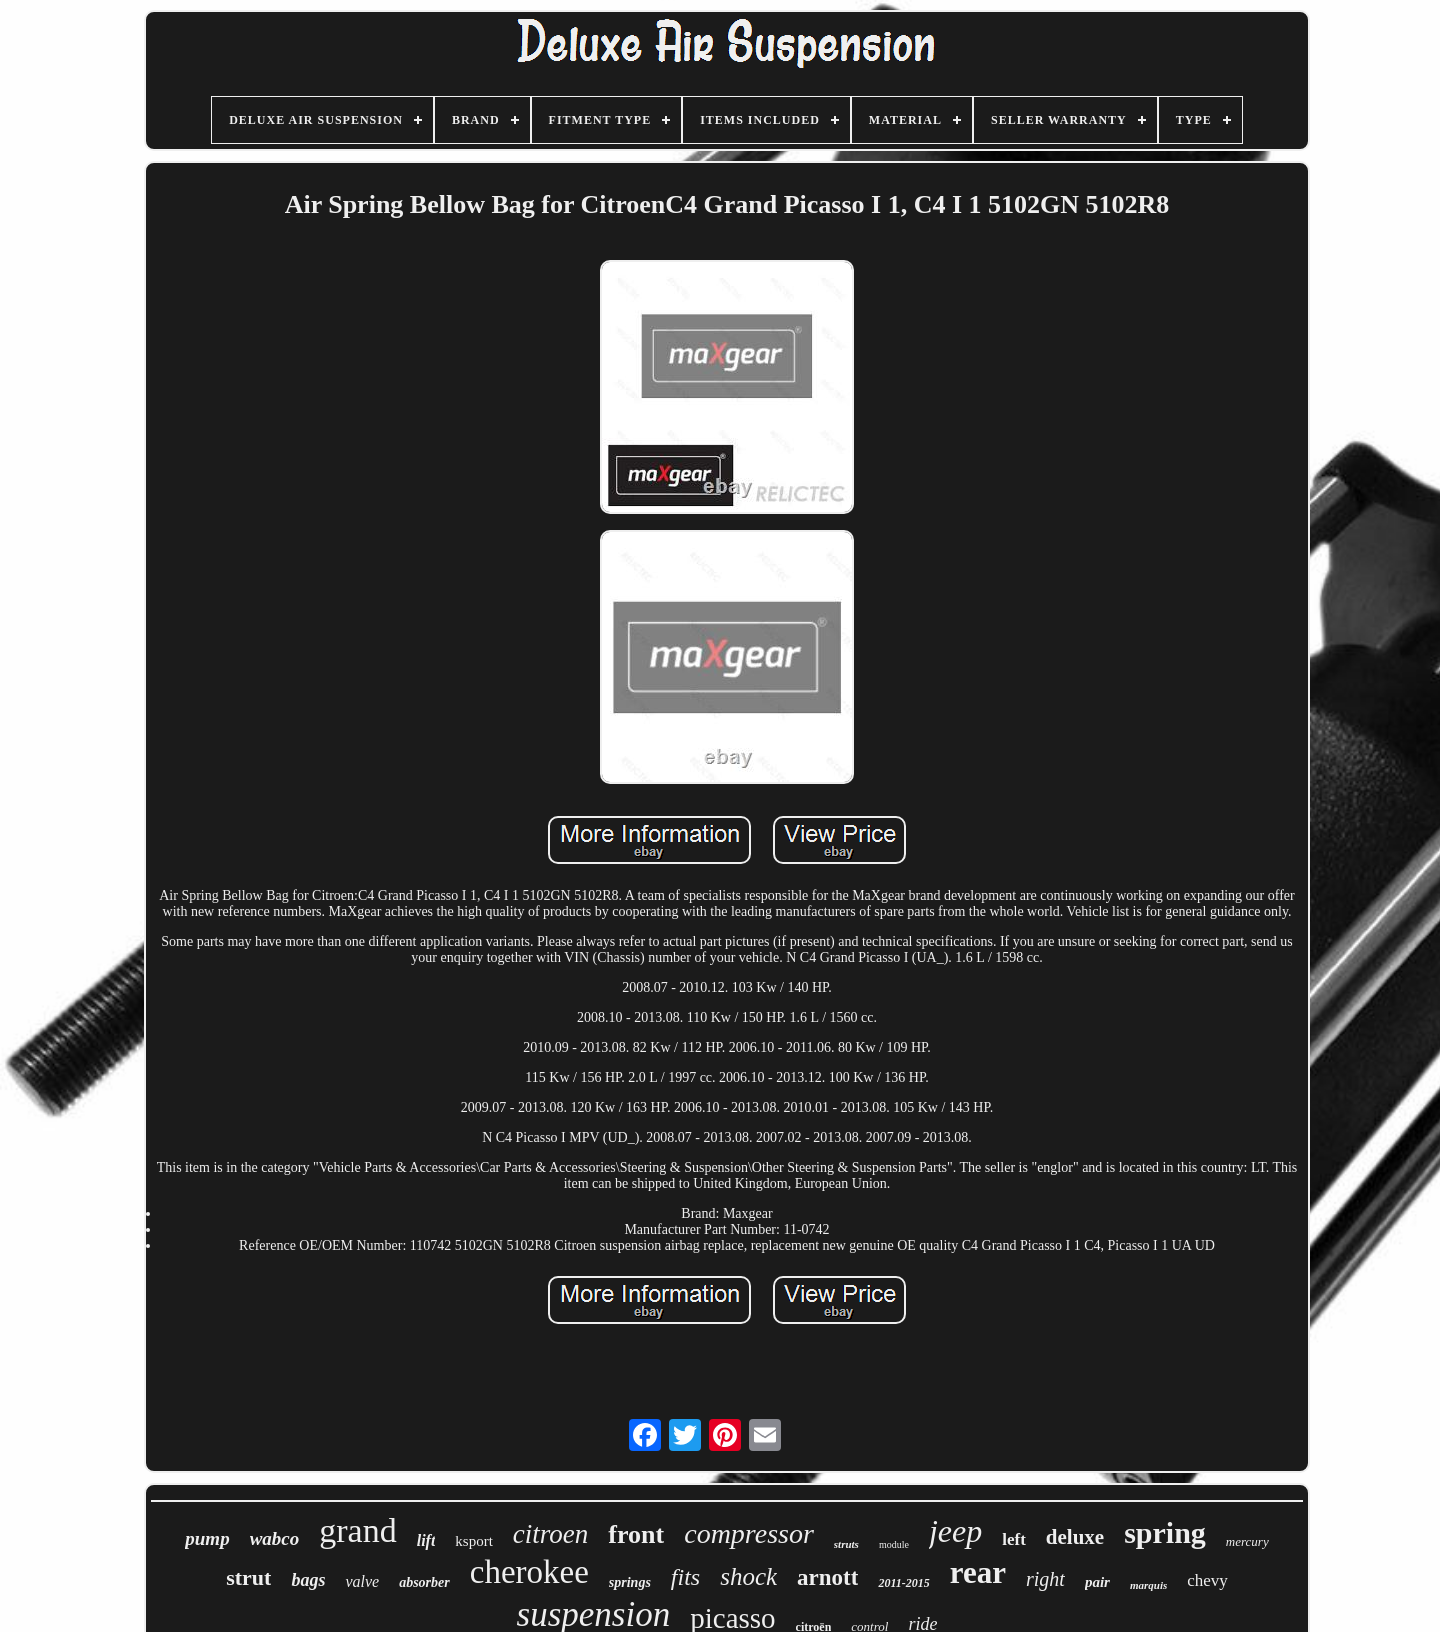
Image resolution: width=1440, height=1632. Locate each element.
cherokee (529, 1572)
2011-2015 (903, 1583)
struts (846, 1544)
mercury (1247, 1541)
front (636, 1534)
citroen (550, 1534)
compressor (749, 1533)
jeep (955, 1531)
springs (630, 1582)
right (1045, 1579)
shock (748, 1576)
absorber (424, 1582)
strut (248, 1577)
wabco (275, 1538)
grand (357, 1530)
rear (978, 1572)
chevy (1207, 1580)
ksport (474, 1541)
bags (308, 1580)
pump (207, 1538)
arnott (827, 1577)
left (1014, 1539)
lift (426, 1540)
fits (685, 1577)
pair (1097, 1582)
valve (362, 1581)
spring (1165, 1532)
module (894, 1544)
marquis (1148, 1585)
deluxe (1075, 1537)
